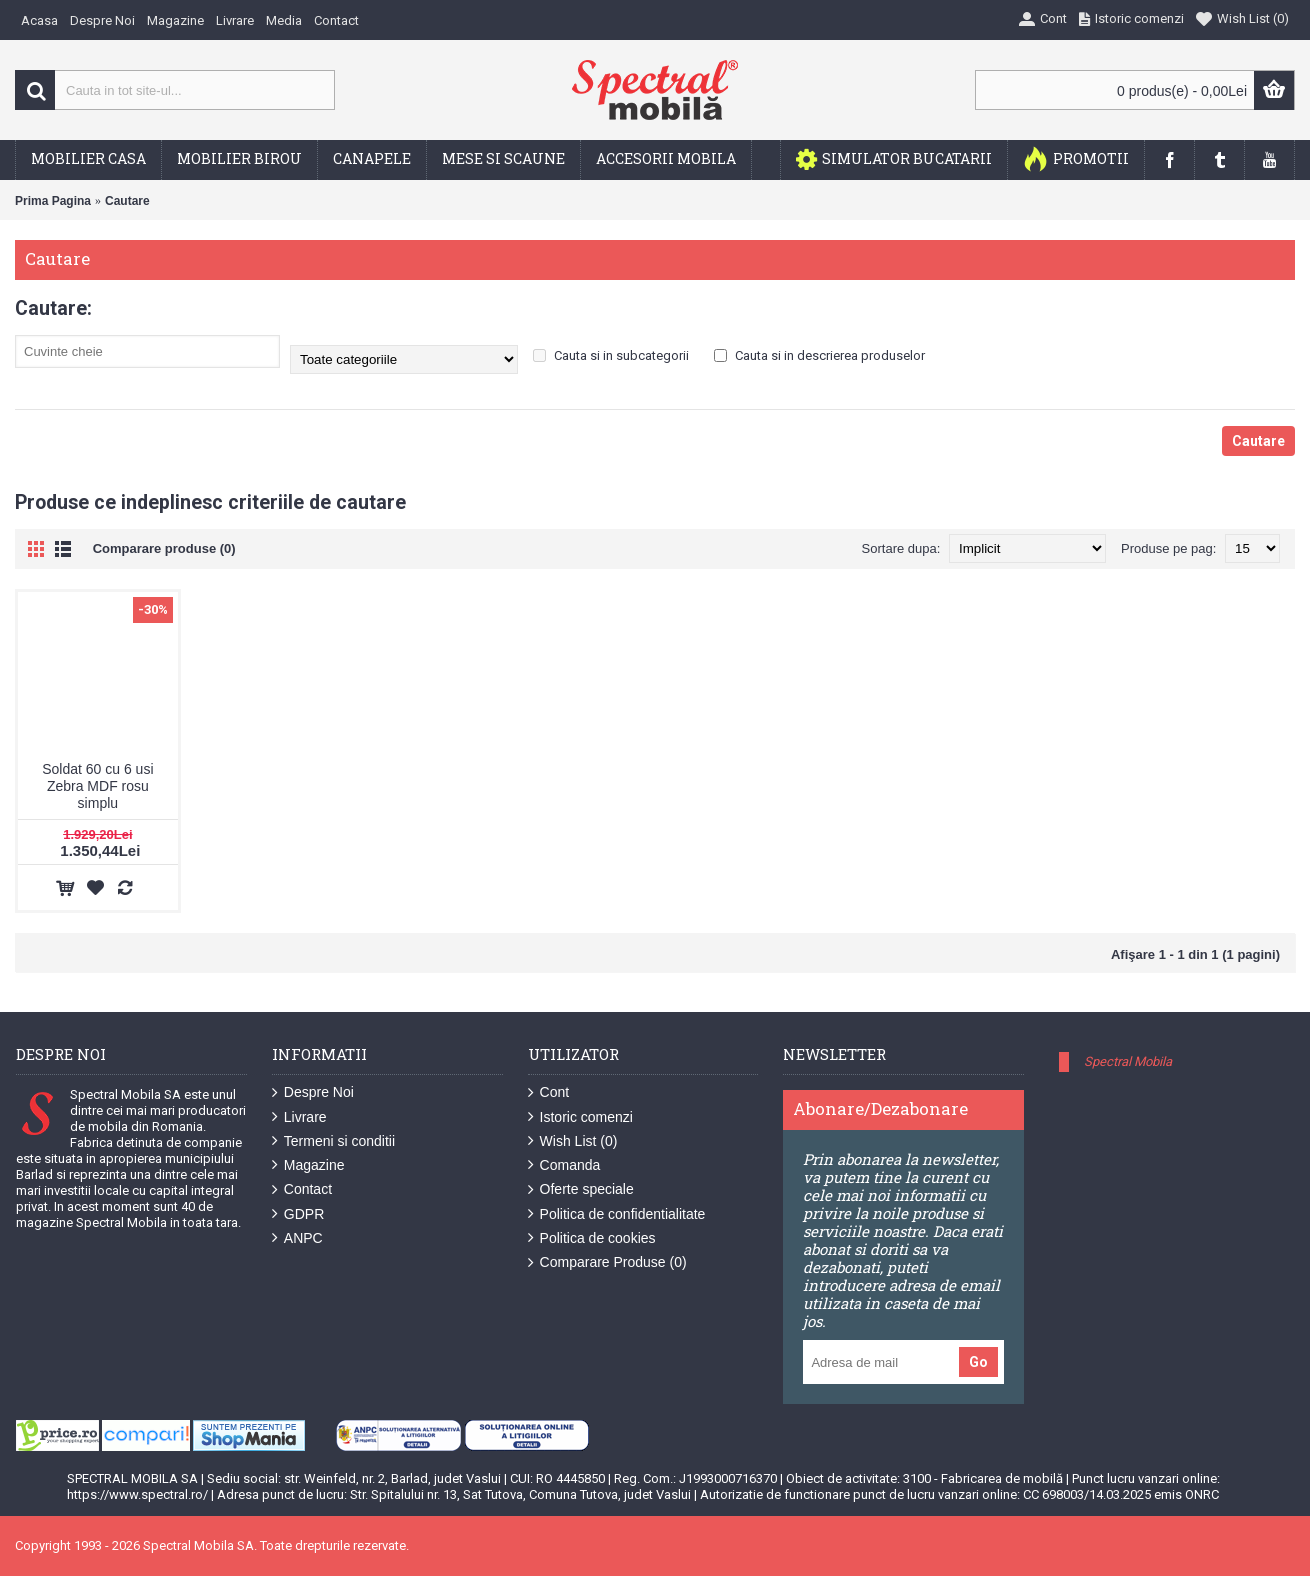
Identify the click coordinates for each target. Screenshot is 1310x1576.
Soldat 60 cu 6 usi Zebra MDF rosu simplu (97, 786)
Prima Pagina (53, 201)
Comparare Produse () (607, 1262)
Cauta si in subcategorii (611, 355)
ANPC (297, 1238)
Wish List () (573, 1141)
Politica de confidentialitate (617, 1214)
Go (978, 1362)
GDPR (298, 1214)
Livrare (299, 1117)
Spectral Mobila (1128, 1061)
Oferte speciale (581, 1189)
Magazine (308, 1165)
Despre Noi (313, 1092)
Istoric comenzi (580, 1117)
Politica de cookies (592, 1238)
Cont (549, 1092)
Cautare (127, 201)
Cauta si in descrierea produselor (819, 355)
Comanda (564, 1165)
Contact (302, 1189)
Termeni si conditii (333, 1141)
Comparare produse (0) (164, 548)
